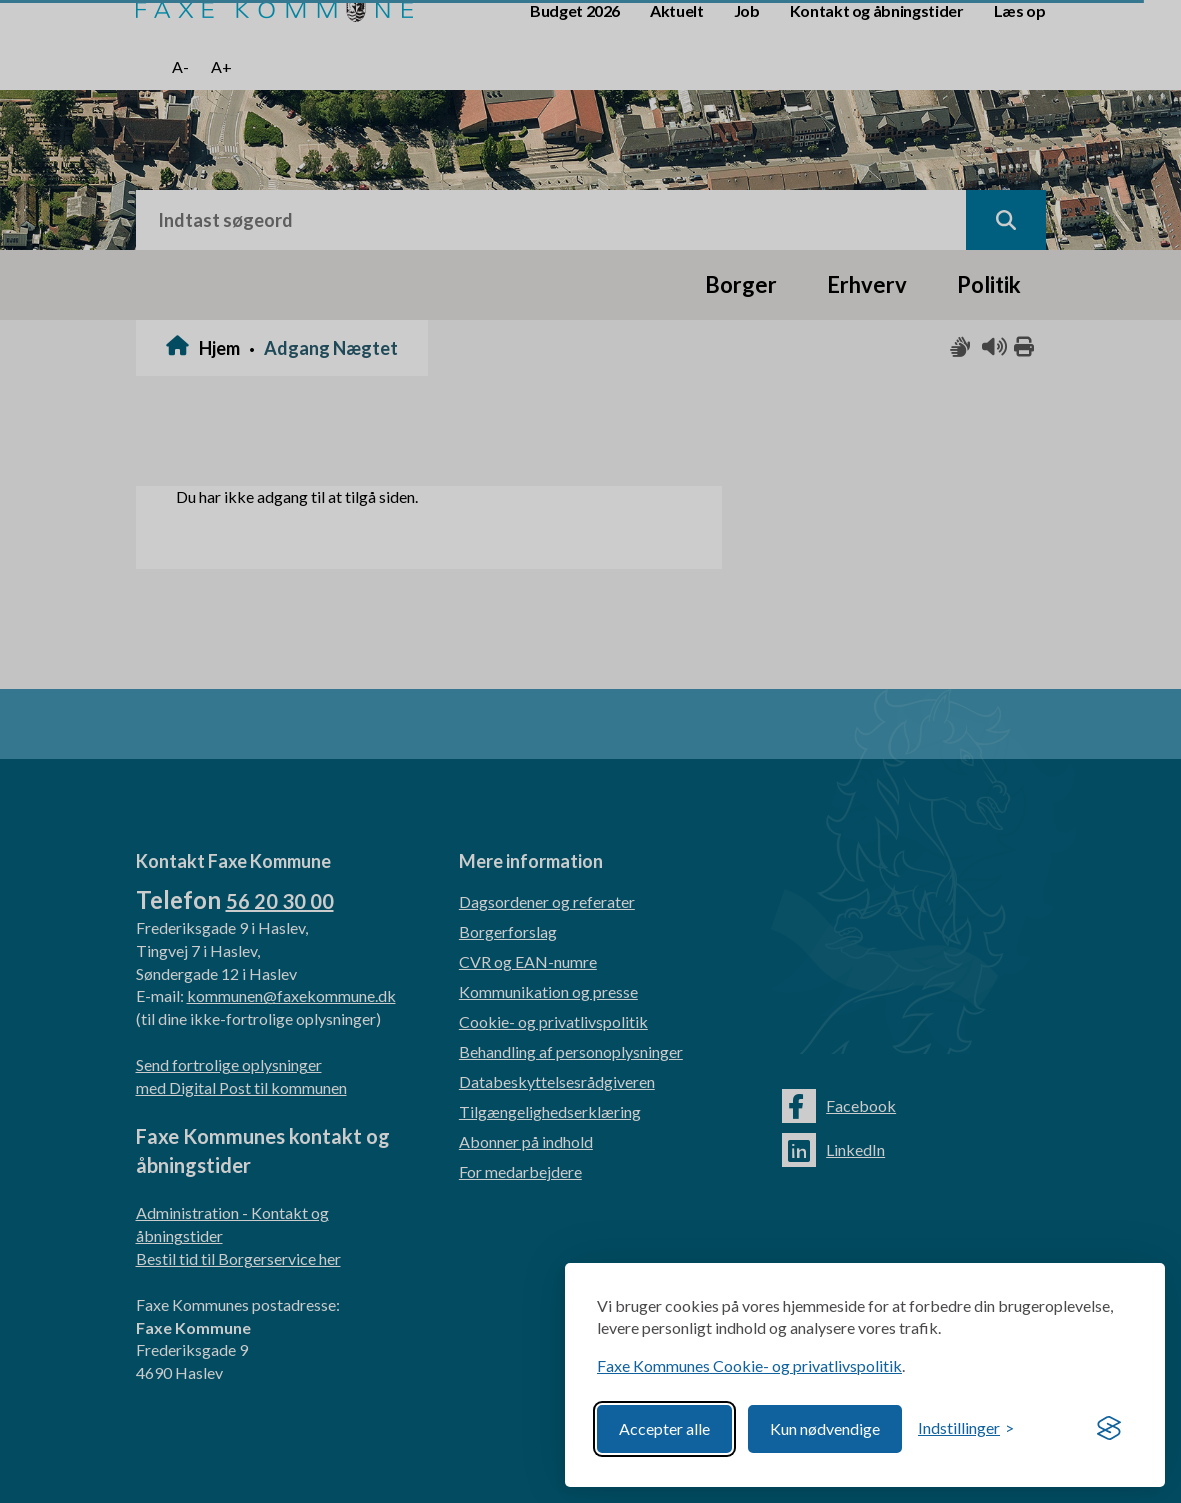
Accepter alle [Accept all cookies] (664, 1428)
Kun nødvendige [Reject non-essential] (825, 1428)
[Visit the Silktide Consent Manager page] (1109, 1429)
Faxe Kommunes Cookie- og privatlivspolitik (749, 1365)
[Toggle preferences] (966, 1428)
